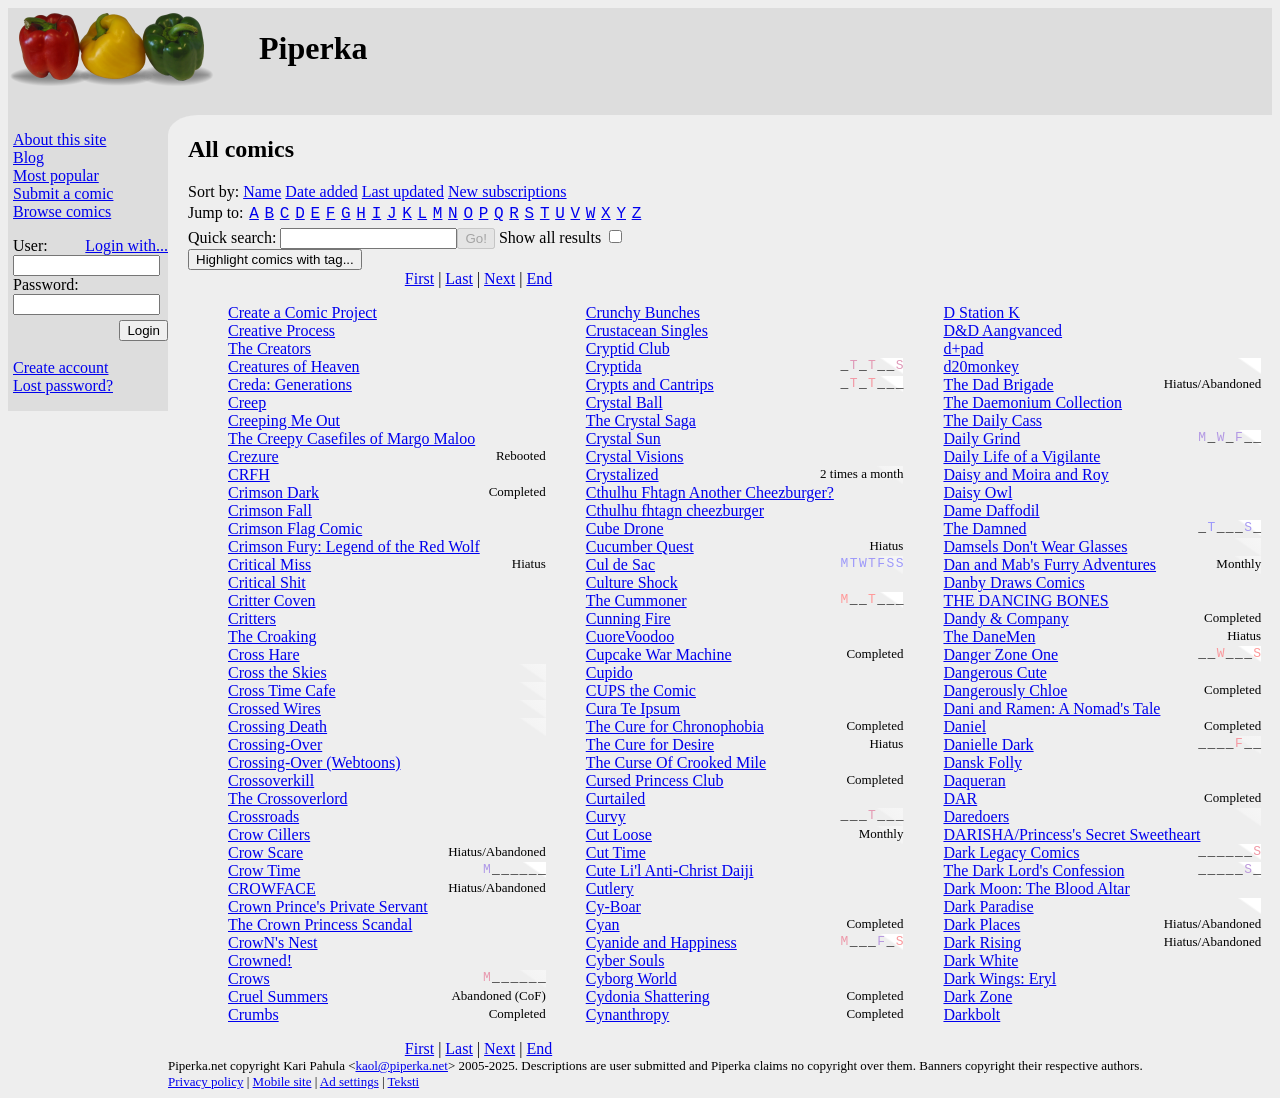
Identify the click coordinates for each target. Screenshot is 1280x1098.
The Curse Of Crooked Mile (676, 762)
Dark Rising (982, 942)
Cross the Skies (277, 672)
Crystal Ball (624, 402)
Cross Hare (264, 654)
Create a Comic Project (302, 312)
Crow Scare (265, 852)
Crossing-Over (275, 744)
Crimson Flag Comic (295, 528)
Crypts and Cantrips (650, 384)
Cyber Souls (625, 960)
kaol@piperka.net (401, 1065)
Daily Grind (981, 438)
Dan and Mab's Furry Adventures (1049, 564)
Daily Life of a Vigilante (1021, 456)
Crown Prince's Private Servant (328, 906)
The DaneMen (989, 636)
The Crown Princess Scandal (320, 924)
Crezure (253, 456)
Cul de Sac (620, 564)
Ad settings (349, 1081)
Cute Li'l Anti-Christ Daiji (670, 870)
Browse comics (62, 211)
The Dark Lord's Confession (1033, 870)
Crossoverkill (271, 780)
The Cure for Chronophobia (675, 726)
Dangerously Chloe (1005, 690)
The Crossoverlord (288, 798)
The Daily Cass (992, 420)
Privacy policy (205, 1081)
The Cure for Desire (650, 744)
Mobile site (282, 1081)
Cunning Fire (628, 618)
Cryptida (614, 366)
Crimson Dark (273, 492)
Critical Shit (267, 582)
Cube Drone (625, 528)
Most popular (56, 175)
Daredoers (976, 816)
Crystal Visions (635, 456)
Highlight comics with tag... (275, 259)
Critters (252, 618)
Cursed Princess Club (655, 780)
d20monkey (981, 366)
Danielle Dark (988, 744)
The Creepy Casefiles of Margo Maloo (351, 438)
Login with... (126, 245)
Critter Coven (272, 600)
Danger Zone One (1000, 654)
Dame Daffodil (991, 510)
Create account (61, 367)
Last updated (403, 191)
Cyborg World (631, 978)
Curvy (606, 816)
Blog (28, 157)
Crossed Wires (274, 708)
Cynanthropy (628, 1014)
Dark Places (981, 924)
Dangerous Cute (995, 672)
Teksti (404, 1081)
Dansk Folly (982, 762)
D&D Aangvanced (1002, 330)
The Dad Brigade (998, 384)
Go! (475, 238)
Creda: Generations (290, 384)
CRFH (249, 474)
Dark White (980, 960)
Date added (321, 191)
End (539, 278)
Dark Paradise (988, 906)
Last (459, 278)
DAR (960, 798)
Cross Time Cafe (282, 690)
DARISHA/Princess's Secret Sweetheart (1071, 834)
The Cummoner (636, 600)
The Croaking (272, 636)
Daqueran (974, 780)
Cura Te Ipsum (633, 708)
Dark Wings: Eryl (999, 978)
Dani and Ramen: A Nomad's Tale (1051, 708)
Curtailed (616, 798)
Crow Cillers (269, 834)
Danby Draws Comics (1013, 582)
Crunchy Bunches (643, 312)
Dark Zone (977, 996)
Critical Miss (269, 564)
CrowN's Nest (273, 942)
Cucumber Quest (640, 546)
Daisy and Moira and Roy (1025, 474)
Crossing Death (277, 726)
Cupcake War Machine (659, 654)
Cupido (609, 672)
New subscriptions (507, 191)
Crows (249, 978)
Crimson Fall (270, 510)
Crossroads (263, 816)
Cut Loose (619, 834)
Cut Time (616, 852)
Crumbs (253, 1014)
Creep (247, 402)
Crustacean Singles (647, 330)
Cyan (603, 924)
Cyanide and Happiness (661, 942)
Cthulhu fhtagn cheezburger (675, 510)
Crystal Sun (623, 438)
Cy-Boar (613, 906)
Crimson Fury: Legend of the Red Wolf (354, 546)
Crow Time (264, 870)
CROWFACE (272, 888)
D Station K (981, 312)
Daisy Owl (977, 492)
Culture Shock (632, 582)
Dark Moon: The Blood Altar (1036, 888)
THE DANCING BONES (1025, 600)
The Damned (984, 528)
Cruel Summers (278, 996)
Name (262, 191)
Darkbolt (971, 1014)
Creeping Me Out (284, 420)
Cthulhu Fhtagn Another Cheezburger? (710, 492)
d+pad (963, 348)
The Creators (269, 348)
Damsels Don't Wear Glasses (1035, 546)
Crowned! (260, 960)
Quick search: (234, 237)
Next (499, 278)
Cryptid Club (628, 348)
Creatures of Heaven (294, 366)
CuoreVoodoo (630, 636)
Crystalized (622, 474)
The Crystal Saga (641, 420)
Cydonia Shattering (648, 996)
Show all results (552, 237)
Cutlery (610, 888)
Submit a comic (63, 193)
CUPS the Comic (641, 690)
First (419, 278)
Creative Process (281, 330)
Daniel (964, 726)
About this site (59, 139)
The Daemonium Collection (1032, 402)
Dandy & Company (1005, 618)
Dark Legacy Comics (1011, 852)
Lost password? (63, 385)
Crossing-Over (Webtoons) (314, 762)
